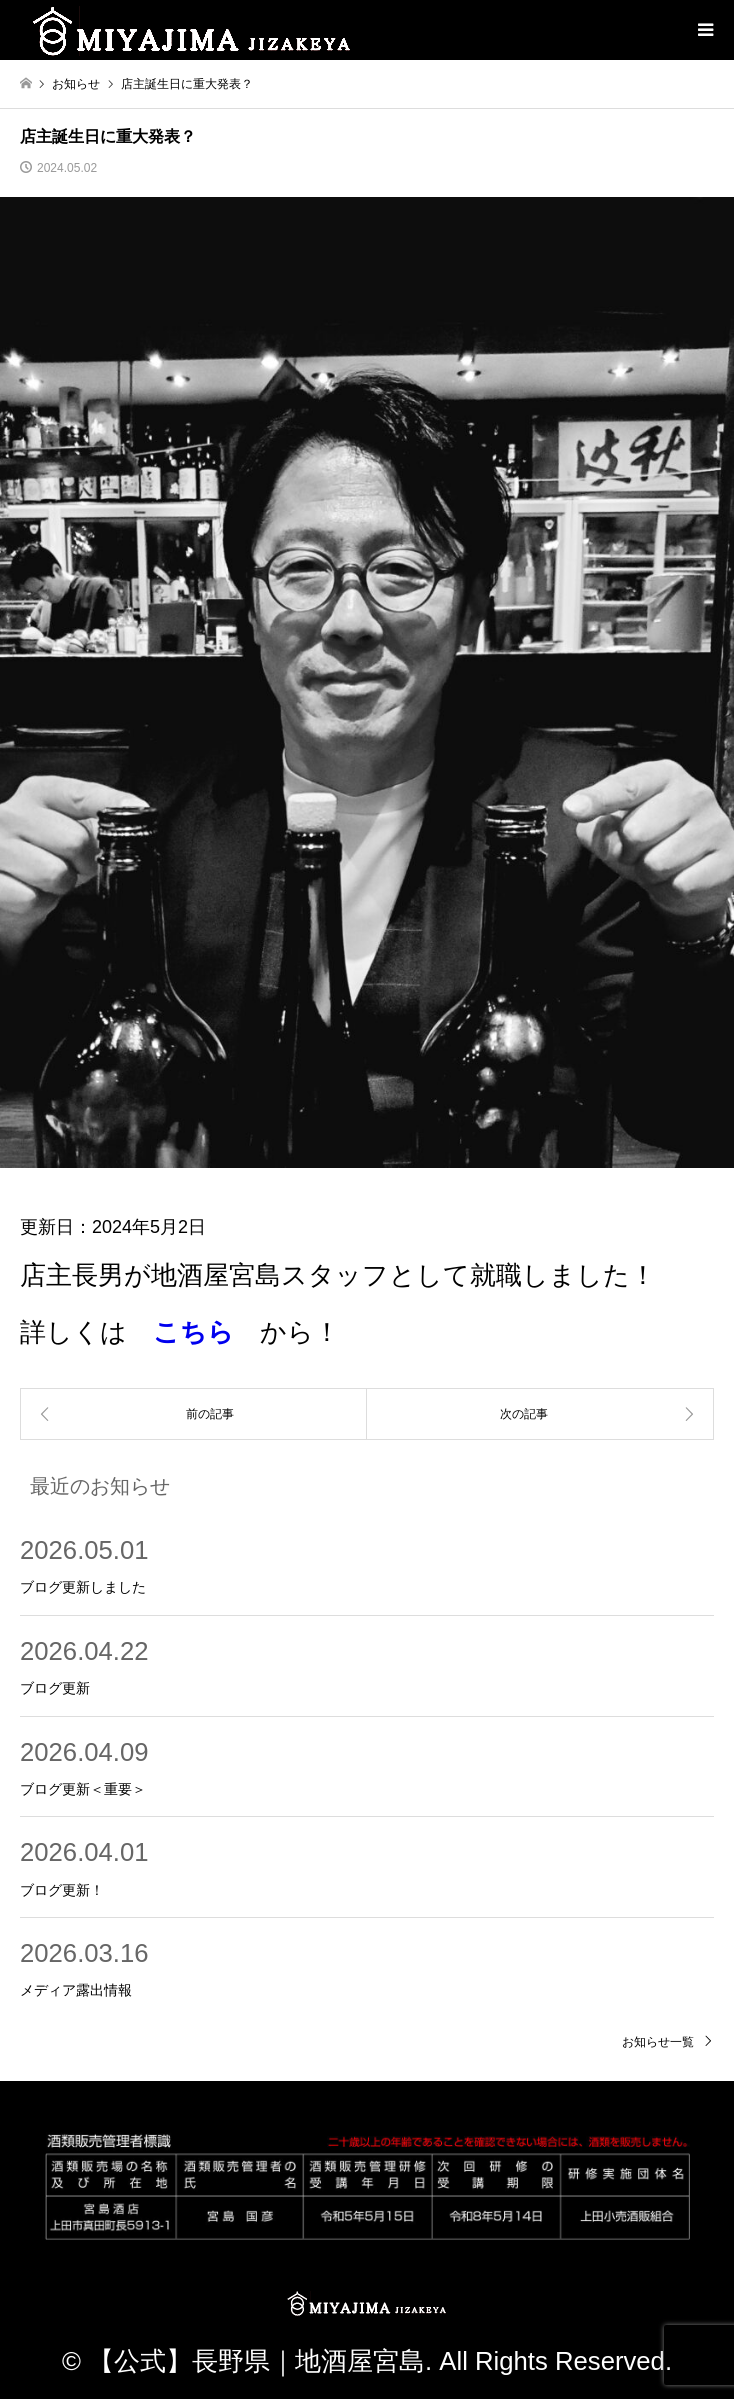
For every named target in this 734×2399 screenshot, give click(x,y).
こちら (193, 1332)
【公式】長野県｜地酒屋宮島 (256, 2361)
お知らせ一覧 (658, 2042)
